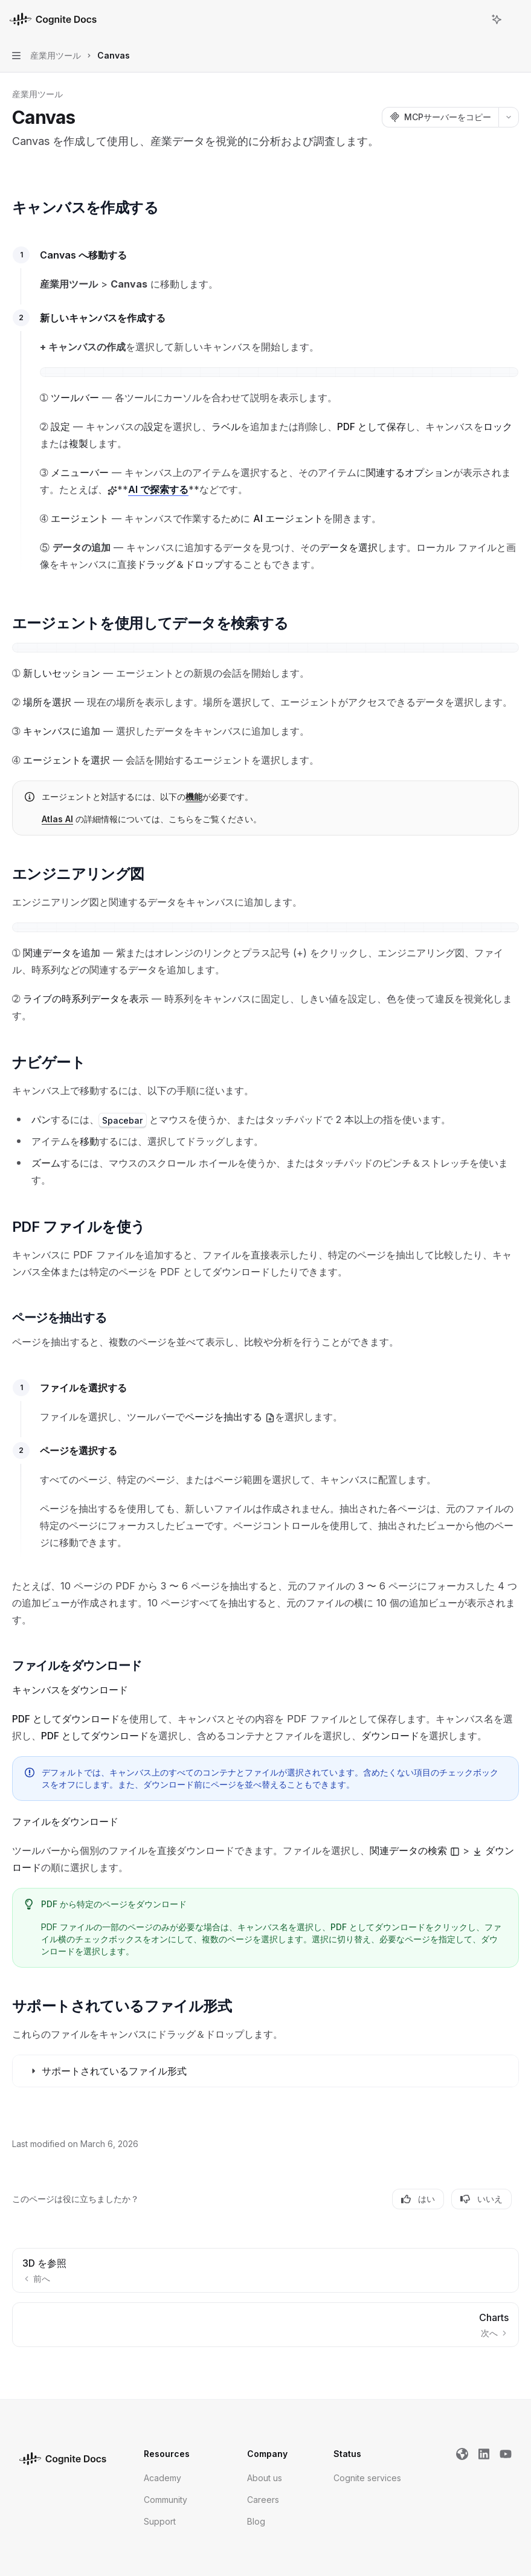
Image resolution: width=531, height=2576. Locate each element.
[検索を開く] (474, 19)
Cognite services (367, 2478)
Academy (162, 2478)
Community (165, 2499)
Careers (263, 2499)
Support (160, 2521)
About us (264, 2478)
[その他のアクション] (515, 19)
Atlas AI (57, 819)
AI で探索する (158, 489)
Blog (256, 2521)
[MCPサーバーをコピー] (440, 117)
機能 (193, 796)
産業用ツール (37, 94)
